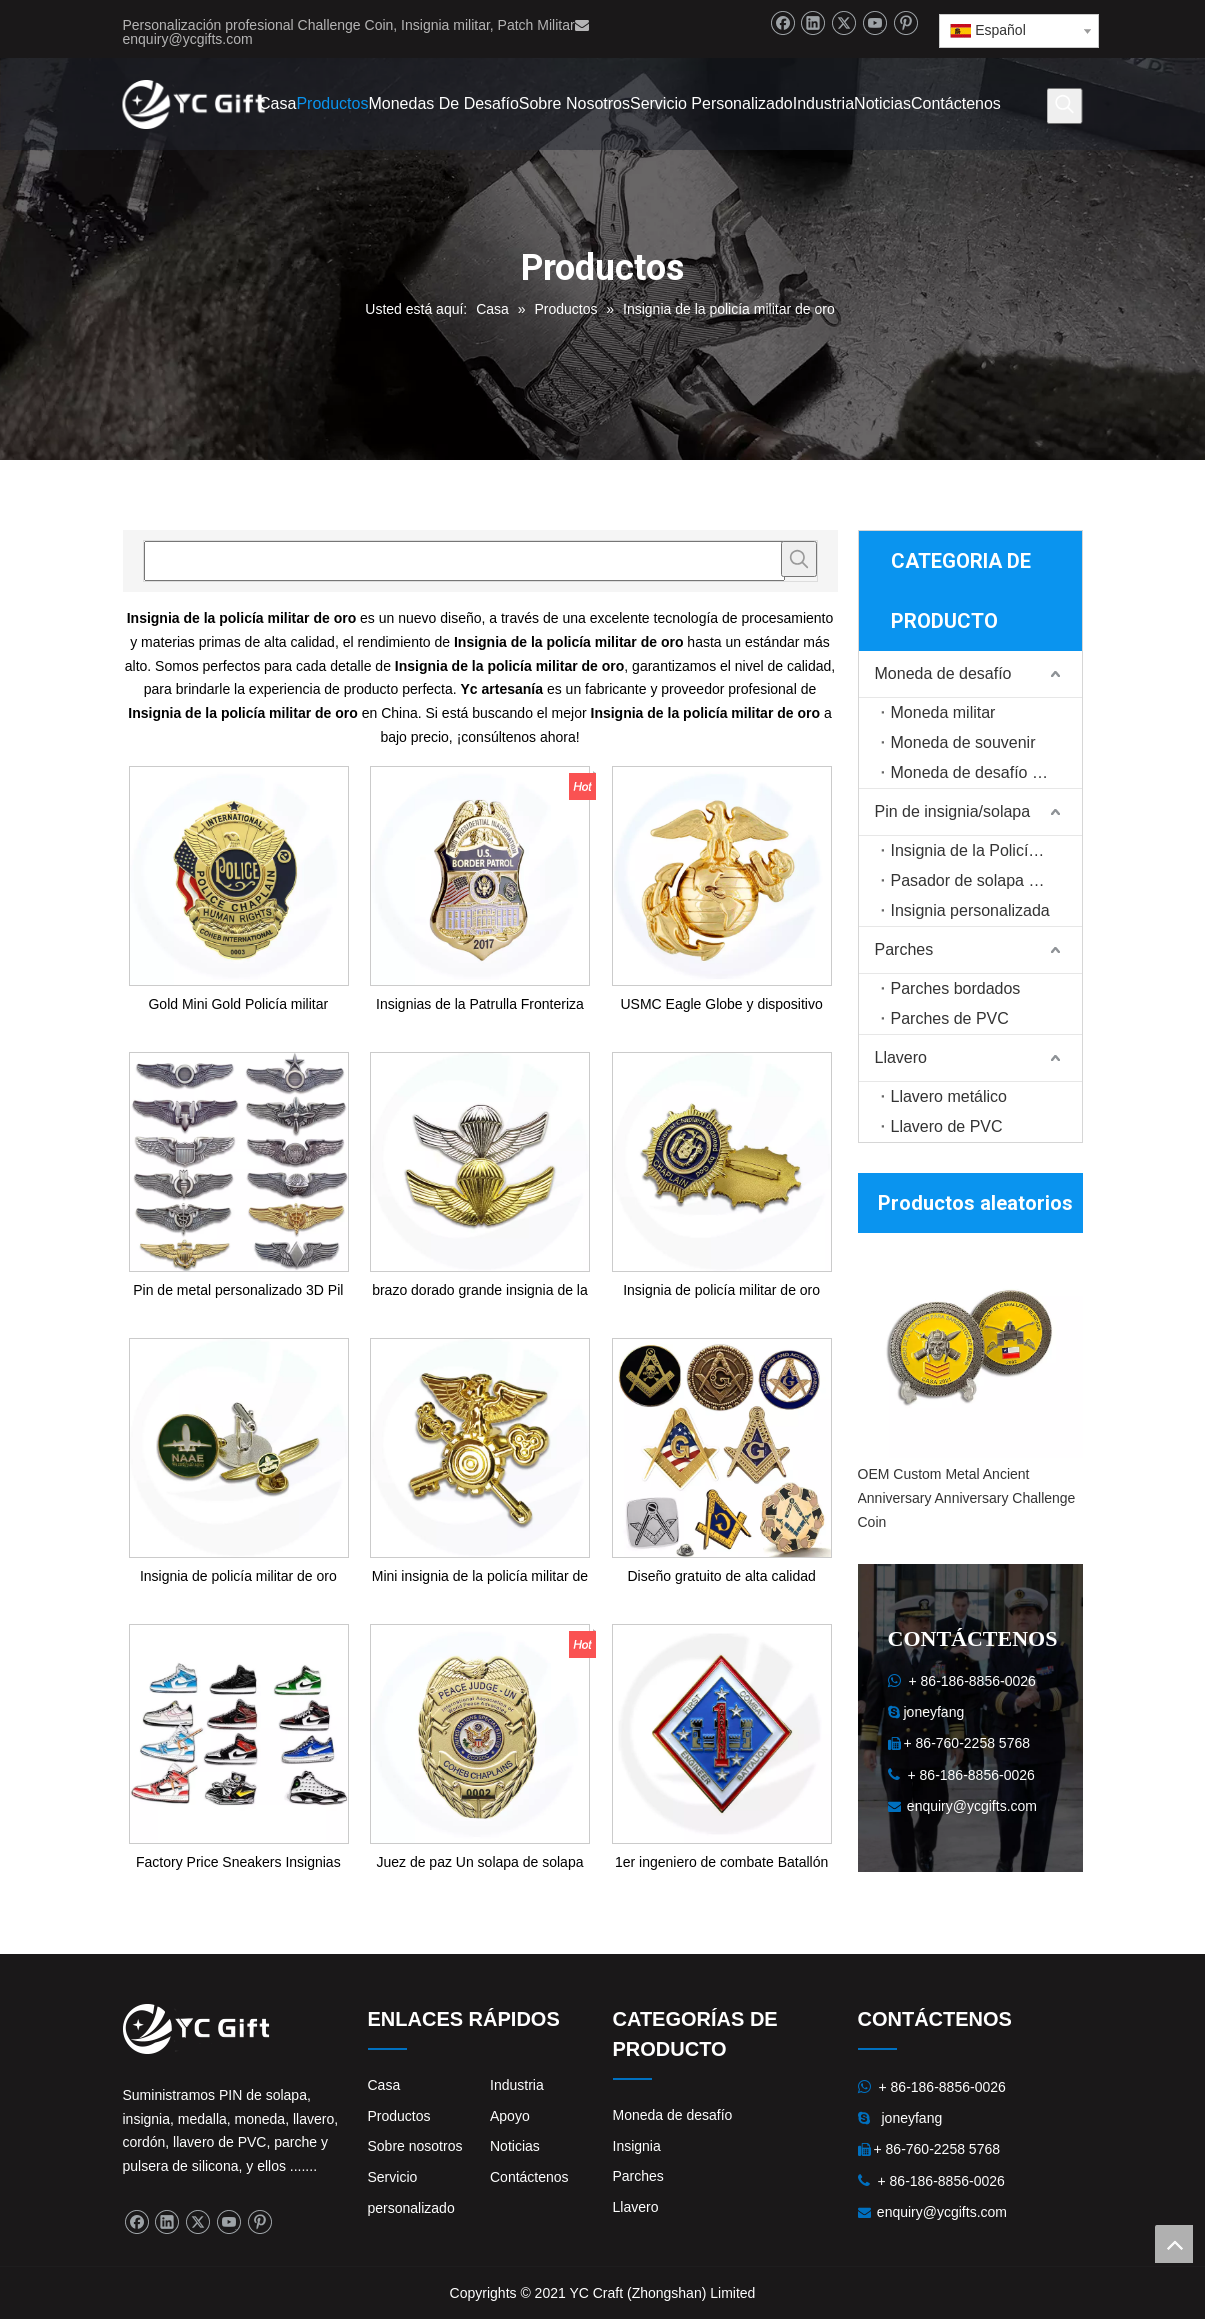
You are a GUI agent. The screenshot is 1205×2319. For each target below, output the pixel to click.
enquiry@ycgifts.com (188, 39)
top (1174, 2244)
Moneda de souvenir (963, 742)
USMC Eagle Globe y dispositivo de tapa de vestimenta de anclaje (721, 1005)
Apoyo (510, 2116)
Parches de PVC (950, 1018)
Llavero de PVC (947, 1126)
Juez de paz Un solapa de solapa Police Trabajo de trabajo (479, 1863)
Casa (384, 2085)
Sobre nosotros (415, 2146)
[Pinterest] (905, 23)
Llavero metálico (949, 1096)
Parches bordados (956, 988)
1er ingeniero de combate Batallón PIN (721, 1863)
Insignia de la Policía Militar (986, 850)
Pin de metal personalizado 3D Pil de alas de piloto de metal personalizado (238, 1291)
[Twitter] (843, 23)
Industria (517, 2085)
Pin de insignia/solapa (953, 811)
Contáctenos (529, 2177)
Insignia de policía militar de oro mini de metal (238, 1577)
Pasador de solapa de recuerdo (986, 880)
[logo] (196, 2029)
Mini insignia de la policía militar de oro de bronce (480, 1577)
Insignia (637, 2146)
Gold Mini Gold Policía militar (238, 1004)
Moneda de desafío (943, 673)
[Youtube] (874, 23)
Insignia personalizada (970, 910)
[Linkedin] (812, 23)
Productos (399, 2116)
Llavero (901, 1057)
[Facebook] (782, 23)
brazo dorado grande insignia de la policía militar (480, 1291)
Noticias (515, 2146)
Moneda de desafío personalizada (986, 772)
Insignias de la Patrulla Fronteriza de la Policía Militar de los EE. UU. (479, 1005)
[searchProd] (464, 561)
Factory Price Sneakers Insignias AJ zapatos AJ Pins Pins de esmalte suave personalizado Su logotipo (238, 1863)
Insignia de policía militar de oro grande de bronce (721, 1291)
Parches (904, 949)
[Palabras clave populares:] (1064, 106)
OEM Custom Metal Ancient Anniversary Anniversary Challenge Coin (967, 1498)
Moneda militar (943, 712)
